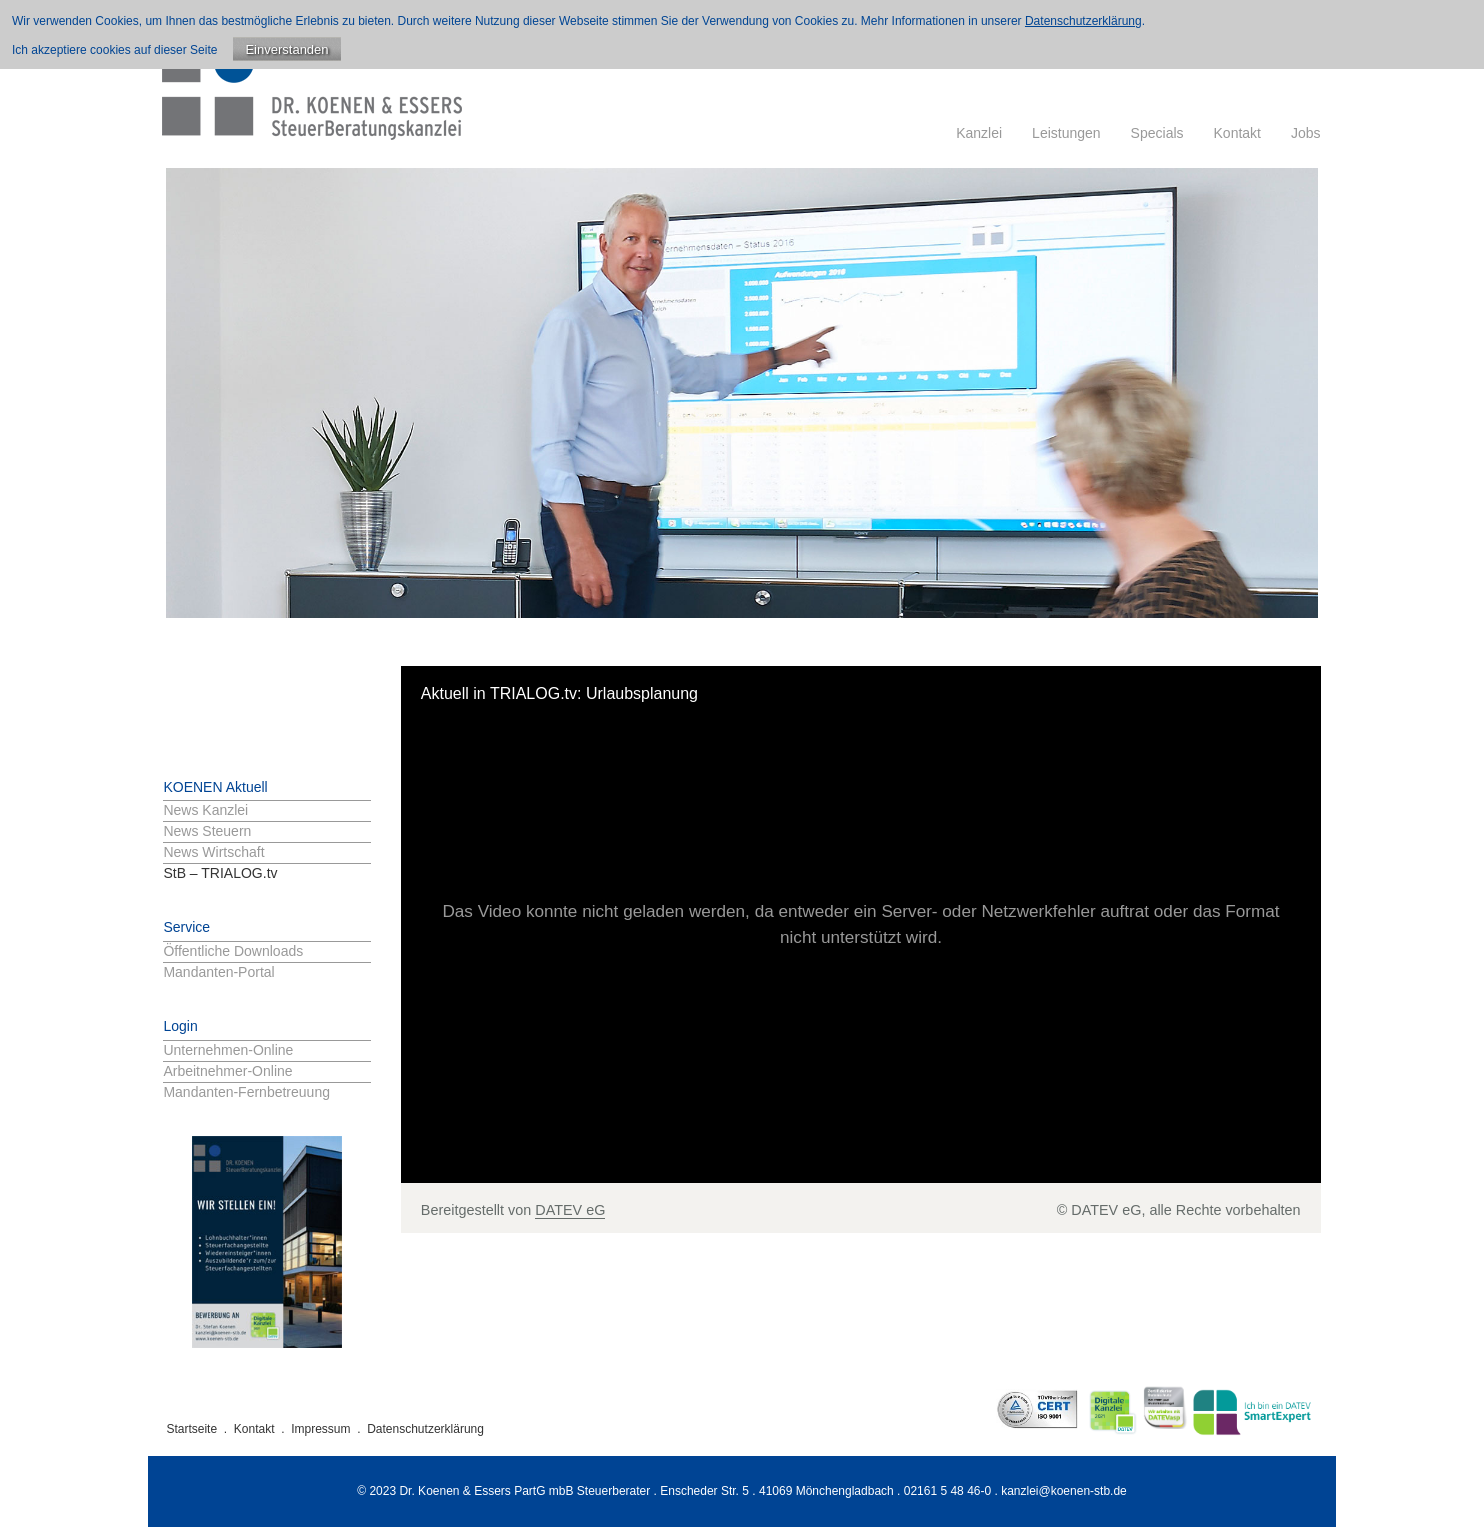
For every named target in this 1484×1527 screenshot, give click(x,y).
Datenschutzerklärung (425, 1429)
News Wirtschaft (213, 852)
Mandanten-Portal (218, 972)
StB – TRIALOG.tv (220, 873)
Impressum (320, 1429)
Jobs (1306, 133)
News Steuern (207, 831)
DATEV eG (570, 1210)
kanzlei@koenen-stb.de (1064, 1491)
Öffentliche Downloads (233, 951)
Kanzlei (979, 133)
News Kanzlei (205, 810)
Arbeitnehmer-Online (227, 1071)
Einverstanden (286, 49)
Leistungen (1066, 133)
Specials (1157, 133)
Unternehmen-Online (228, 1050)
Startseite (191, 1429)
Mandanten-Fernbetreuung (246, 1092)
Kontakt (1237, 133)
